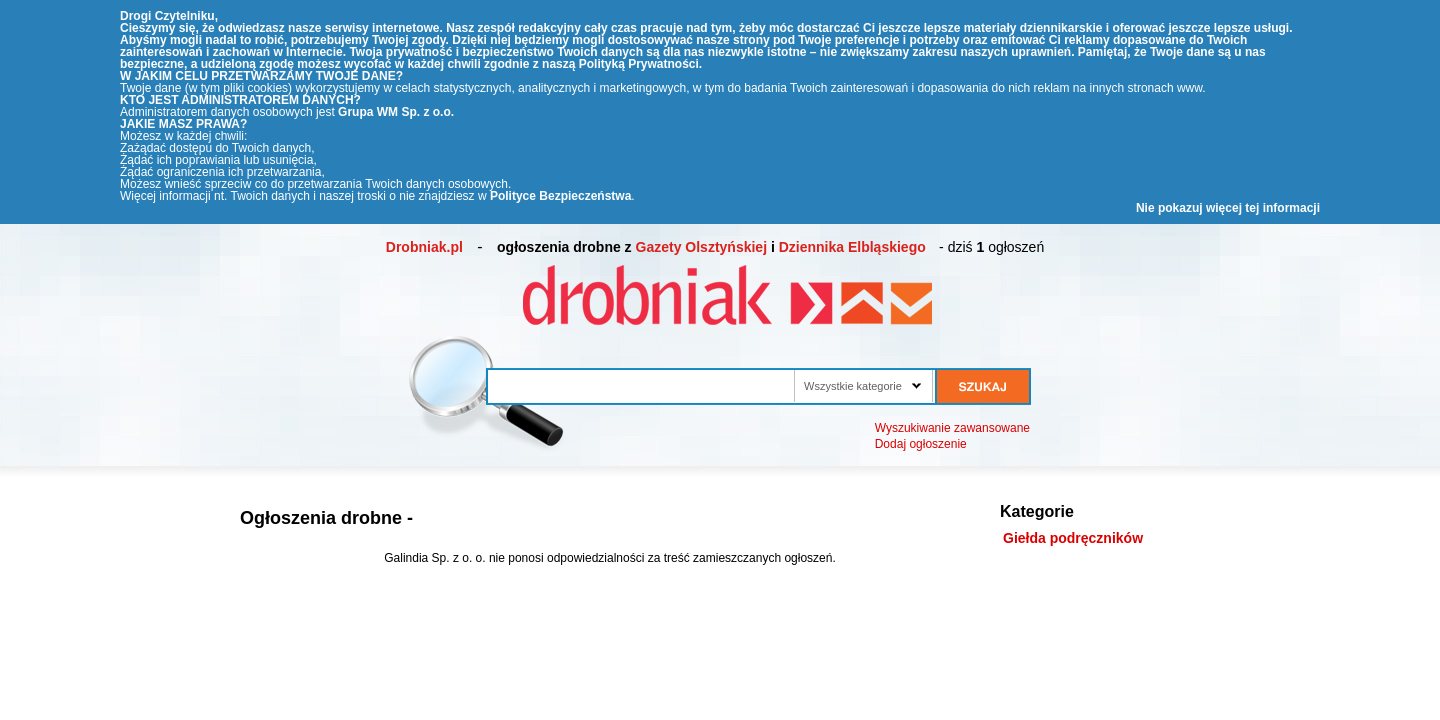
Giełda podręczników (1073, 538)
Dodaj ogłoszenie (921, 444)
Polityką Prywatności (639, 64)
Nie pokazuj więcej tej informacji (1228, 208)
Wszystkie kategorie (853, 386)
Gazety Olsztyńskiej (702, 247)
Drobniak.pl (424, 247)
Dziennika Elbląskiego (852, 247)
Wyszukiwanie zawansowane (952, 428)
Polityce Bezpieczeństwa (560, 196)
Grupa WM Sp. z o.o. (396, 112)
